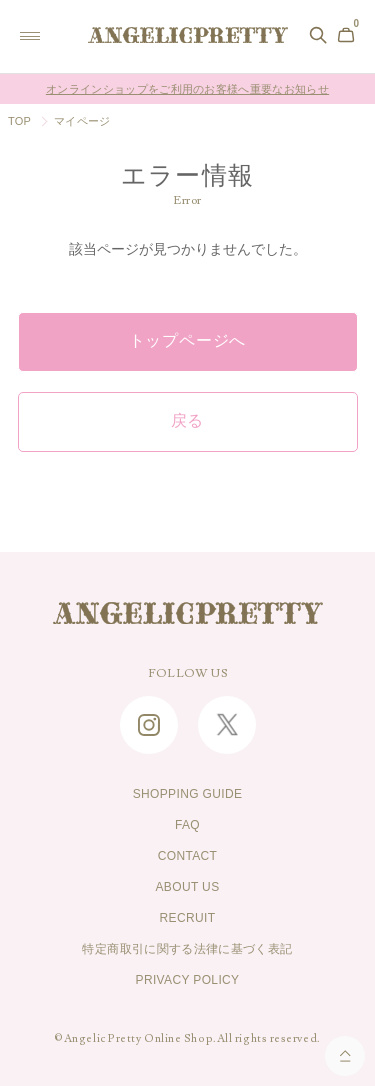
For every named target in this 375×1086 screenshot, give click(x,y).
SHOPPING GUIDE (188, 794)
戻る (188, 421)
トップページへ (188, 341)
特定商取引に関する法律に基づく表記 (187, 949)
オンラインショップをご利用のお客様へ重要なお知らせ (187, 89)
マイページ (82, 121)
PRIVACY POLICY (188, 980)
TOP (19, 121)
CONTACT (188, 856)
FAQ (187, 825)
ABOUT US (187, 887)
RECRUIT (188, 918)
